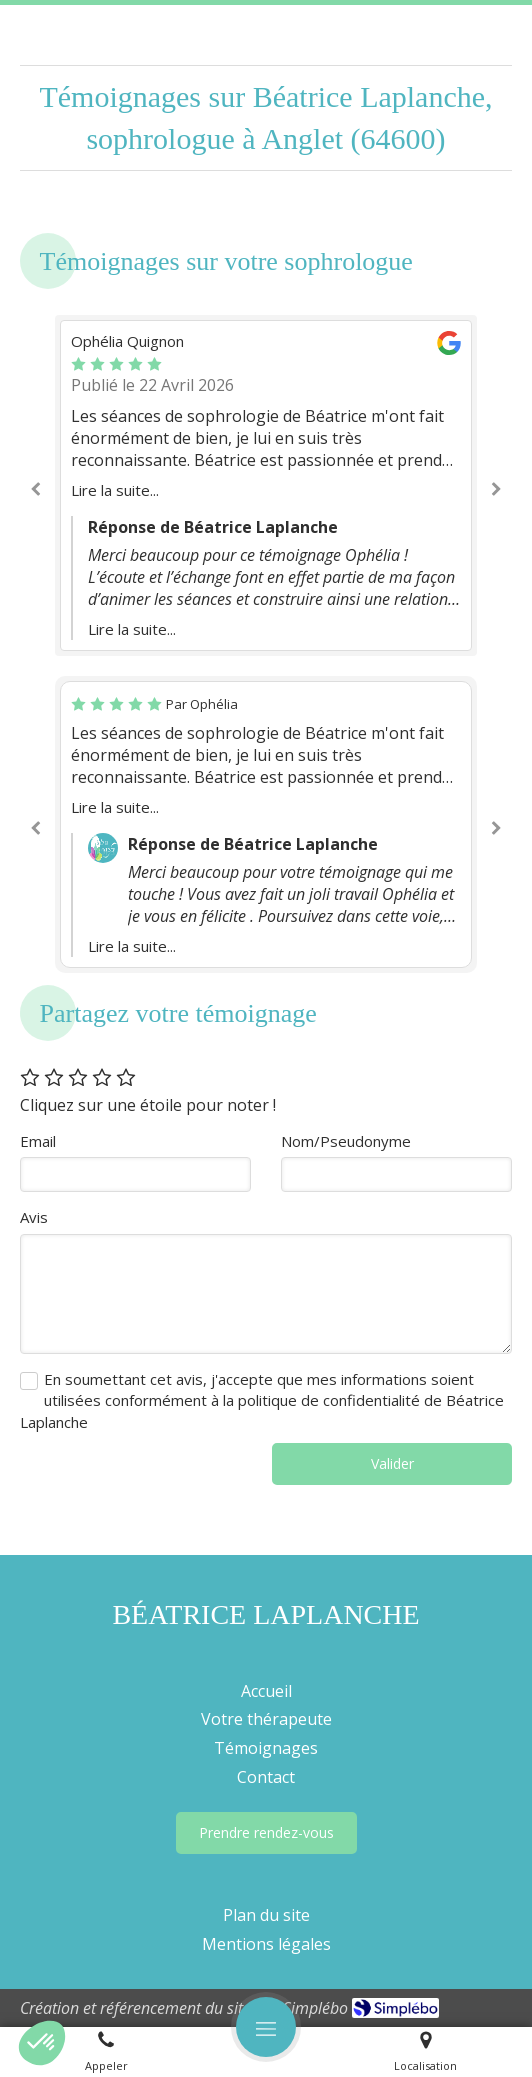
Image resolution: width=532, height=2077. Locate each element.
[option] (266, 485)
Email (38, 1141)
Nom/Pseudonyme (346, 1141)
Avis (34, 1217)
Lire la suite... (115, 490)
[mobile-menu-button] (266, 2027)
